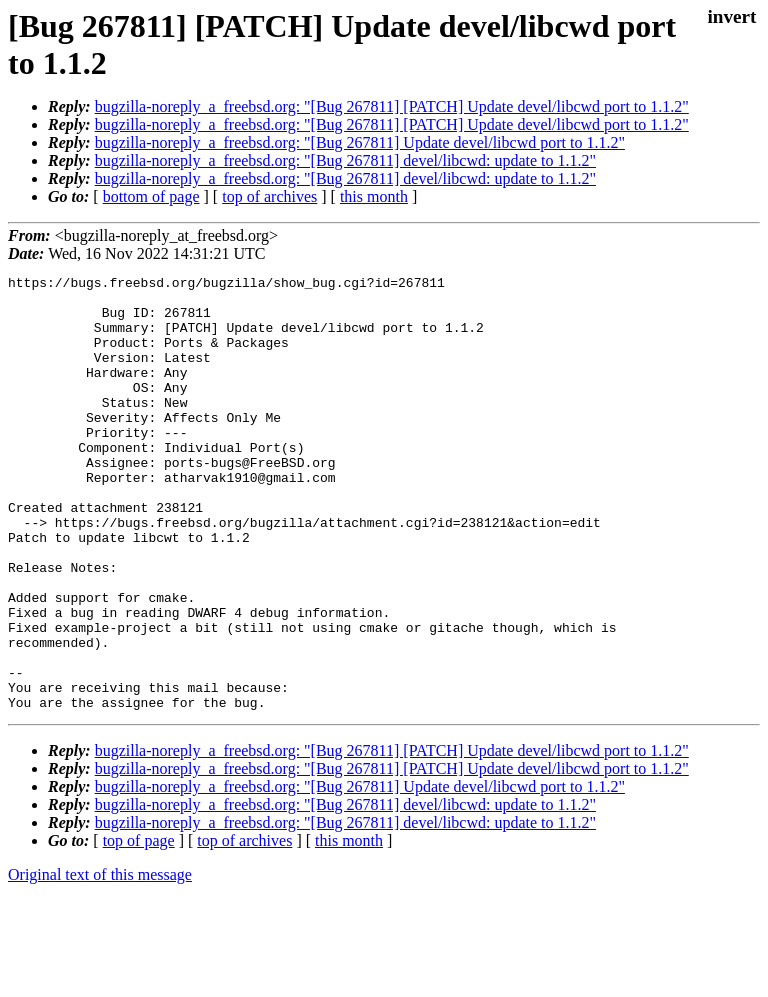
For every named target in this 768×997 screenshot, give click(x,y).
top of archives (269, 196)
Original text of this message (100, 961)
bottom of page (151, 196)
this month (374, 196)
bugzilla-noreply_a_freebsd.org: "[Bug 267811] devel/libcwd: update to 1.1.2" (345, 160)
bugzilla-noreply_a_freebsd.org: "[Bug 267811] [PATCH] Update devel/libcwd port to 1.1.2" (392, 106)
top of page (139, 927)
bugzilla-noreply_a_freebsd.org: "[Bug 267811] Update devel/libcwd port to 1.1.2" (360, 142)
